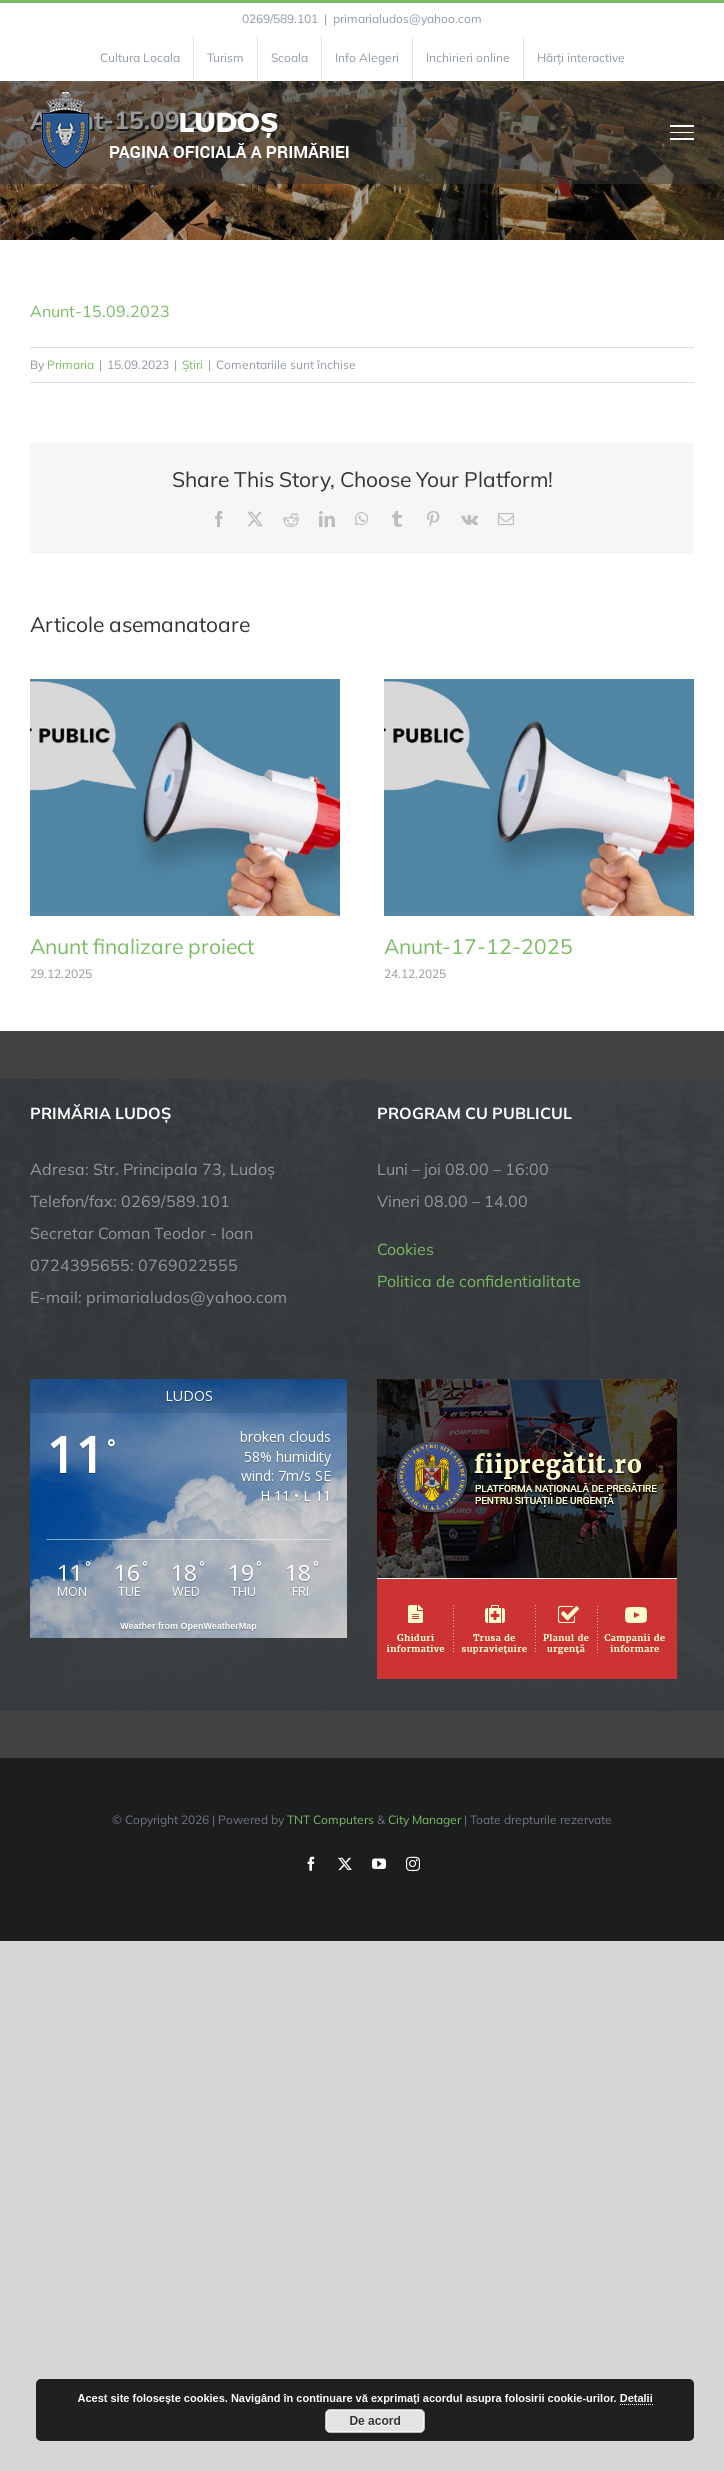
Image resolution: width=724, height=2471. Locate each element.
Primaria (70, 364)
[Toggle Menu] (682, 132)
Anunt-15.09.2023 (100, 311)
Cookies (405, 1249)
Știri (192, 364)
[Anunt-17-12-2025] (539, 689)
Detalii (636, 2398)
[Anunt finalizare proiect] (185, 689)
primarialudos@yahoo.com (407, 18)
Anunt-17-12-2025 (478, 946)
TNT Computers (330, 1819)
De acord (374, 2421)
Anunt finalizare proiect (142, 946)
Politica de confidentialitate (479, 1281)
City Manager (424, 1819)
